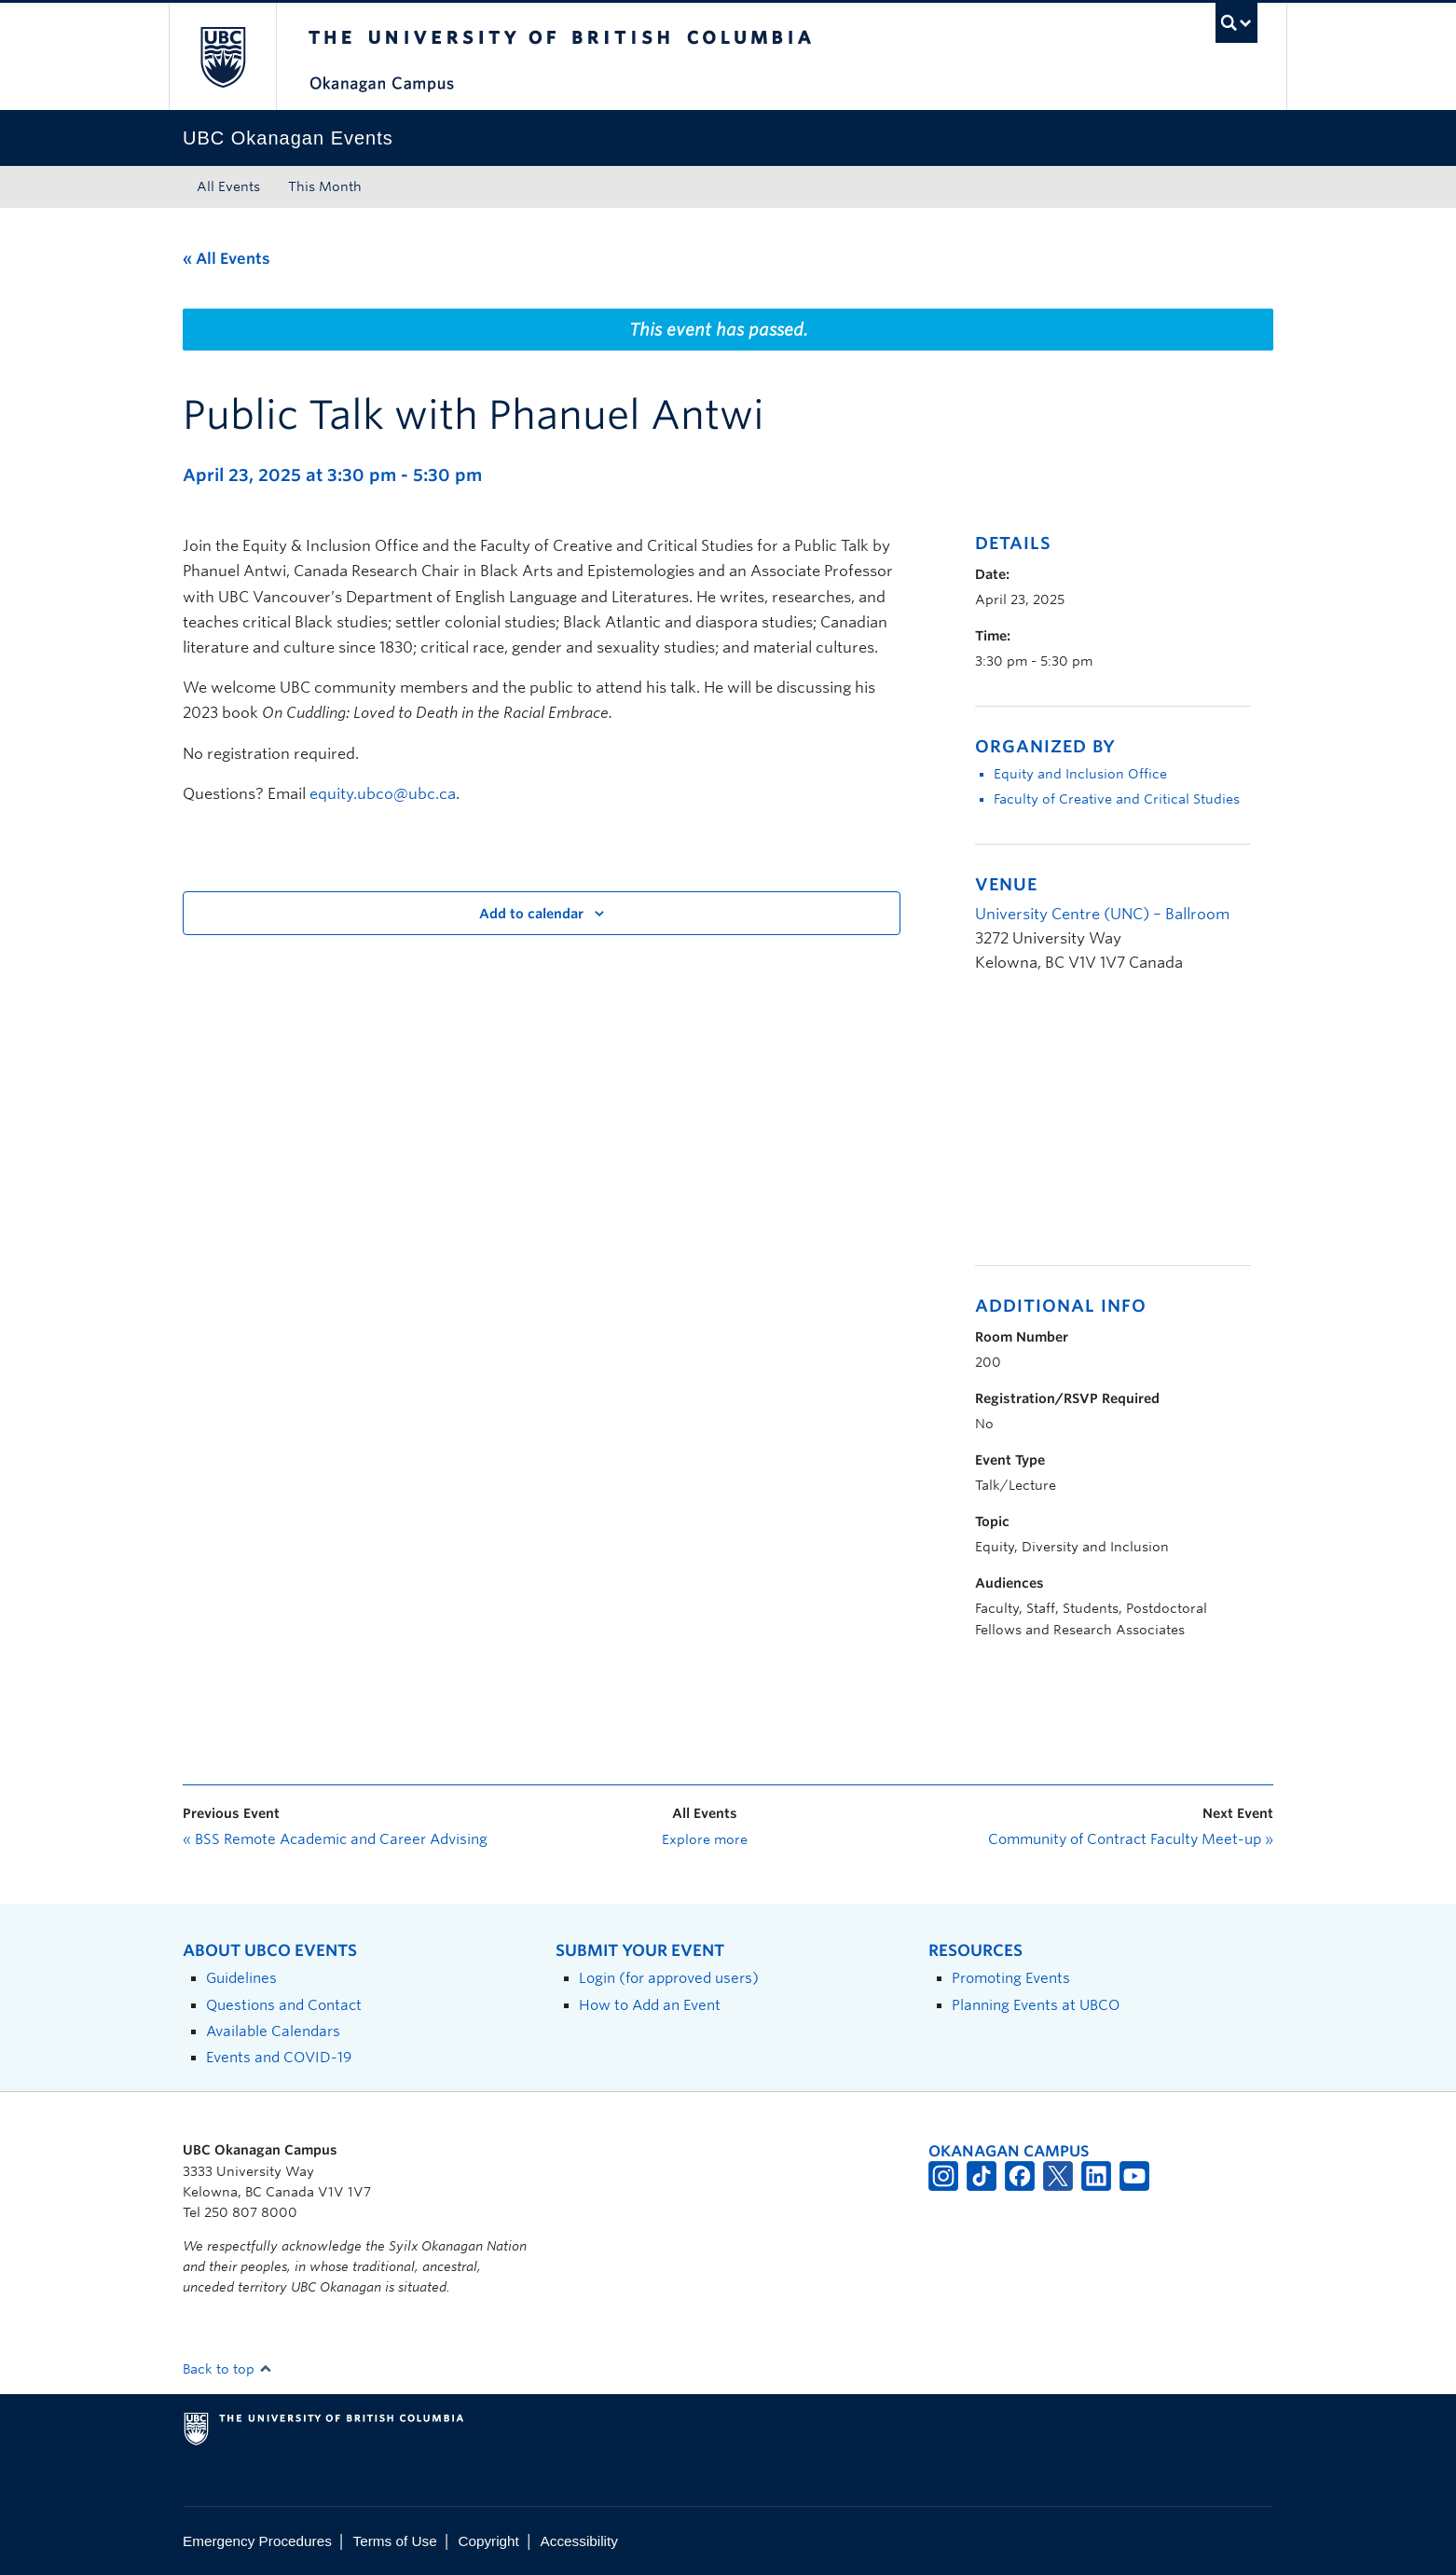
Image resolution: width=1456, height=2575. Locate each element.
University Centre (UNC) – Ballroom (1102, 914)
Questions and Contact (284, 2005)
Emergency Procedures (257, 2541)
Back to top (227, 2369)
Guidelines (241, 1978)
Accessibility (579, 2541)
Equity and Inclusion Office (1080, 773)
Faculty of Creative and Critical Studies (1117, 799)
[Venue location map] (1073, 1129)
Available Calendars (273, 2031)
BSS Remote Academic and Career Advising (335, 1839)
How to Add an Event (650, 2005)
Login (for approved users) (669, 1978)
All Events (228, 186)
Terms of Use (395, 2541)
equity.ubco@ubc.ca (382, 794)
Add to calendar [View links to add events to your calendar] (531, 913)
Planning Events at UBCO (1035, 2005)
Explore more (705, 1839)
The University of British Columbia (222, 56)
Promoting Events (1011, 1978)
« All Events (226, 259)
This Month (325, 186)
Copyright (488, 2541)
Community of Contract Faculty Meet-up (1130, 1839)
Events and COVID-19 (278, 2057)
